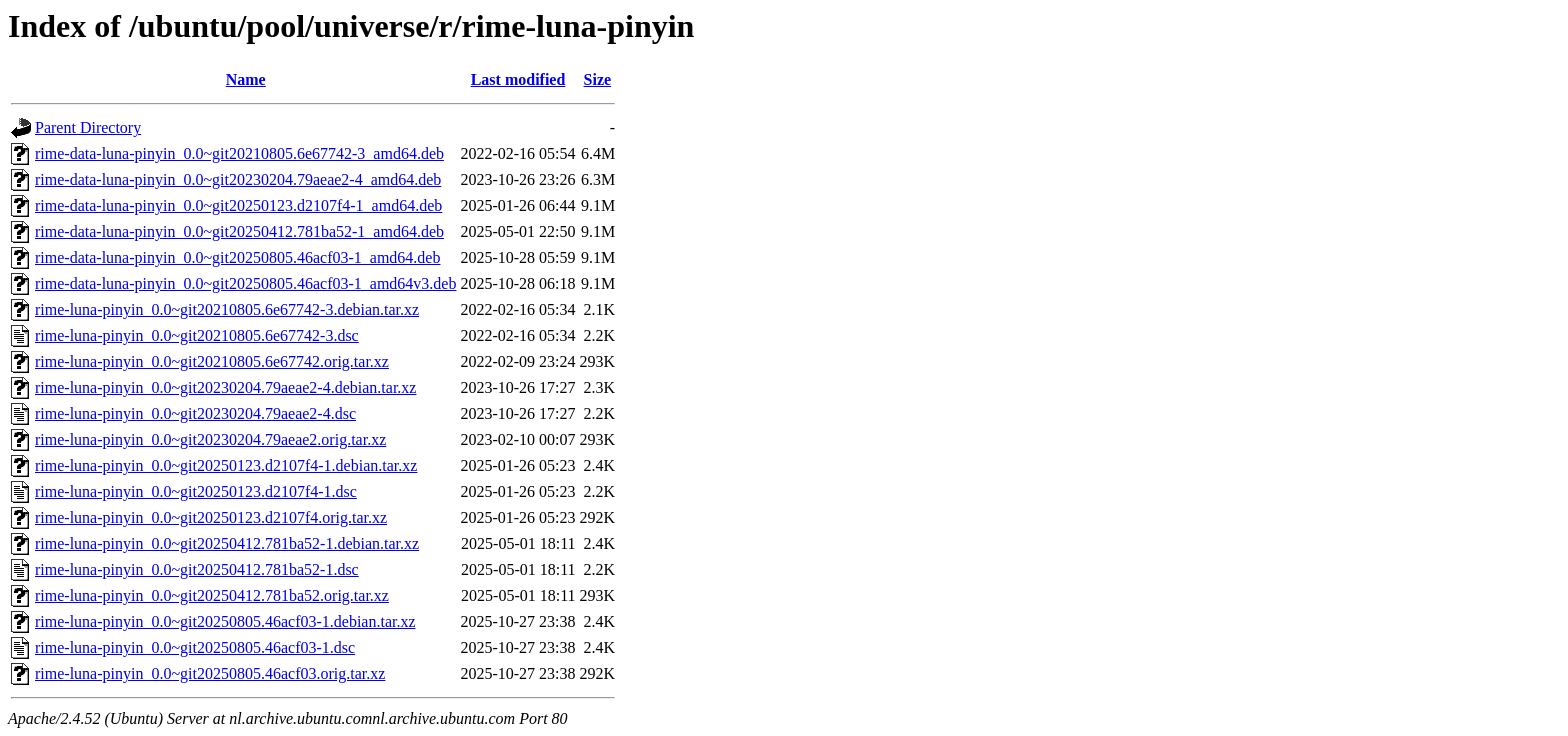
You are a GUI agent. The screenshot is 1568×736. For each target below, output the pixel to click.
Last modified (518, 79)
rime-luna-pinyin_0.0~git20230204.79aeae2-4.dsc (195, 413)
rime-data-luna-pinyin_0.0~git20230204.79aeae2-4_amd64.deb (238, 179)
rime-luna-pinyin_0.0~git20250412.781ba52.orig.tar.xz (212, 595)
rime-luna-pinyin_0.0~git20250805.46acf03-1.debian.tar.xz (225, 621)
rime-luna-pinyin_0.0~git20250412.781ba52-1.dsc (197, 569)
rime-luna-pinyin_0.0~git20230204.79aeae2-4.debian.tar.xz (225, 387)
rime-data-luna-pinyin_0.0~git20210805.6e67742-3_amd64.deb (239, 153)
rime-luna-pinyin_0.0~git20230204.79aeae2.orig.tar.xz (210, 439)
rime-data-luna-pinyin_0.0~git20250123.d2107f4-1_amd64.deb (238, 205)
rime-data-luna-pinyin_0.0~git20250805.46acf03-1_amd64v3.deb (245, 283)
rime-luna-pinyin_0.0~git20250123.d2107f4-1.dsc (196, 491)
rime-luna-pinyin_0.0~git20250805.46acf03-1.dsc (195, 647)
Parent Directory (88, 127)
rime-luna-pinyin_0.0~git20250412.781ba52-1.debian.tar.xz (227, 543)
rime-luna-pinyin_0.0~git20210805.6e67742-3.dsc (197, 335)
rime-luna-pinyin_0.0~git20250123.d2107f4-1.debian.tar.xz (226, 465)
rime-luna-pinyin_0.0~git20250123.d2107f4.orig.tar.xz (211, 517)
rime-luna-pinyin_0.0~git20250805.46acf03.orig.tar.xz (210, 673)
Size (598, 79)
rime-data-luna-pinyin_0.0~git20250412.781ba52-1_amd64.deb (239, 231)
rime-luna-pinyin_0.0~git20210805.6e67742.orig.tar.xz (212, 361)
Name (246, 79)
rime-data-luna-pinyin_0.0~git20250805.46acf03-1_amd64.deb (237, 257)
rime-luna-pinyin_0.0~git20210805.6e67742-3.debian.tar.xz (227, 309)
